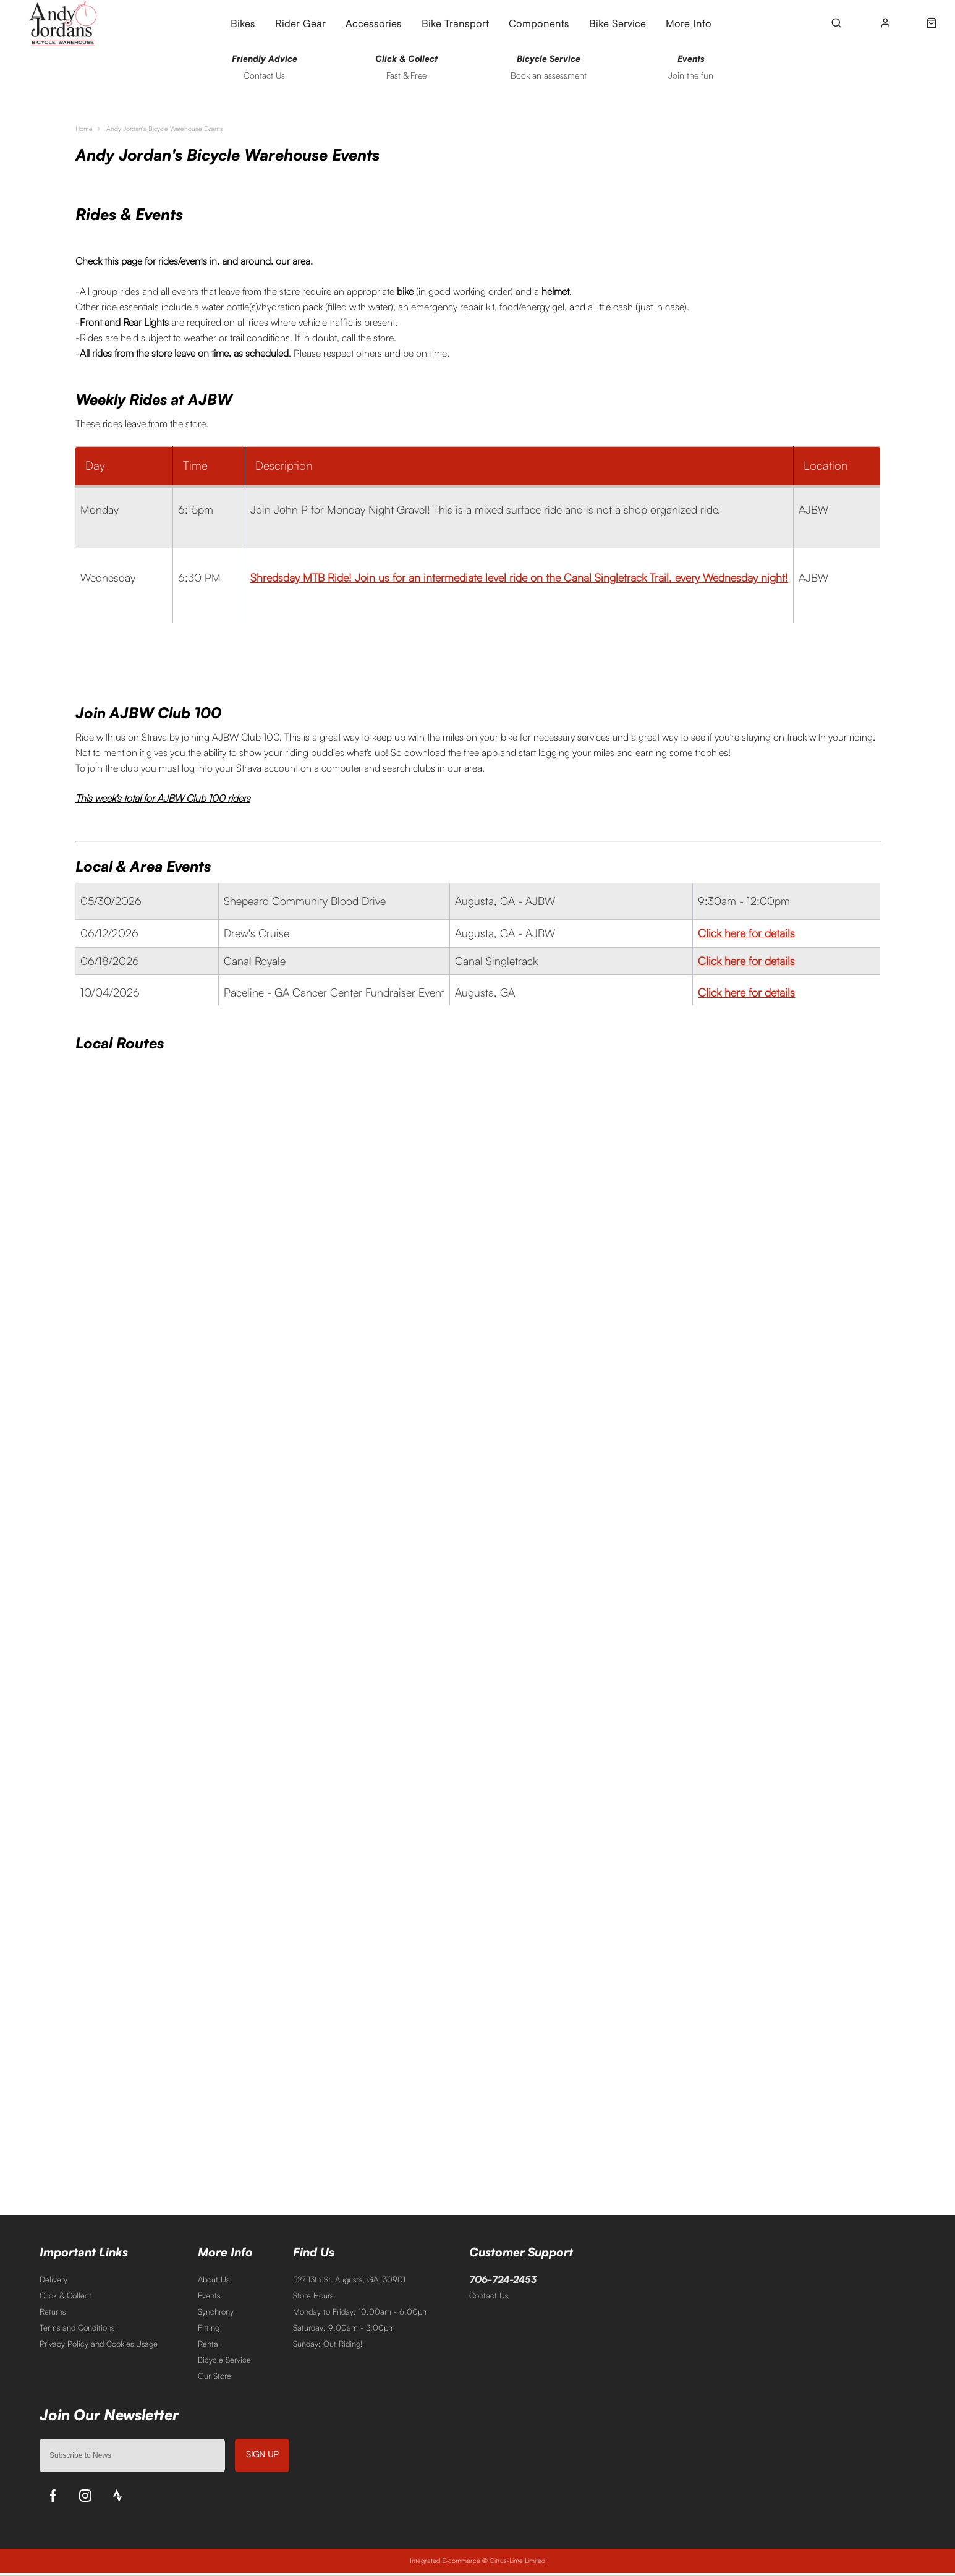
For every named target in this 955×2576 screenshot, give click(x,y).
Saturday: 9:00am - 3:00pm (344, 2331)
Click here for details (746, 935)
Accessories (374, 23)
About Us (213, 2282)
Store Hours (313, 2298)
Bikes (243, 23)
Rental (209, 2347)
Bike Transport (455, 23)
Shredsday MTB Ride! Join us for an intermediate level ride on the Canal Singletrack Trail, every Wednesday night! (519, 580)
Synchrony (216, 2314)
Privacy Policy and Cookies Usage (99, 2347)
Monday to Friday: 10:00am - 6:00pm (361, 2314)
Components (539, 23)
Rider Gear (300, 23)
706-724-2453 (503, 2282)
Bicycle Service (224, 2363)
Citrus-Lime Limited (517, 2563)
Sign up (262, 2457)
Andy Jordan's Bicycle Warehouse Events (183, 131)
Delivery (53, 2282)
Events (209, 2298)
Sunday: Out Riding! (327, 2347)
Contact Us (488, 2298)
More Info (688, 23)
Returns (53, 2314)
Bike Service (617, 23)
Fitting (208, 2331)
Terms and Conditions (77, 2331)
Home (85, 131)
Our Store (214, 2379)
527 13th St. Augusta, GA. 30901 (349, 2282)
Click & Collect (65, 2298)
